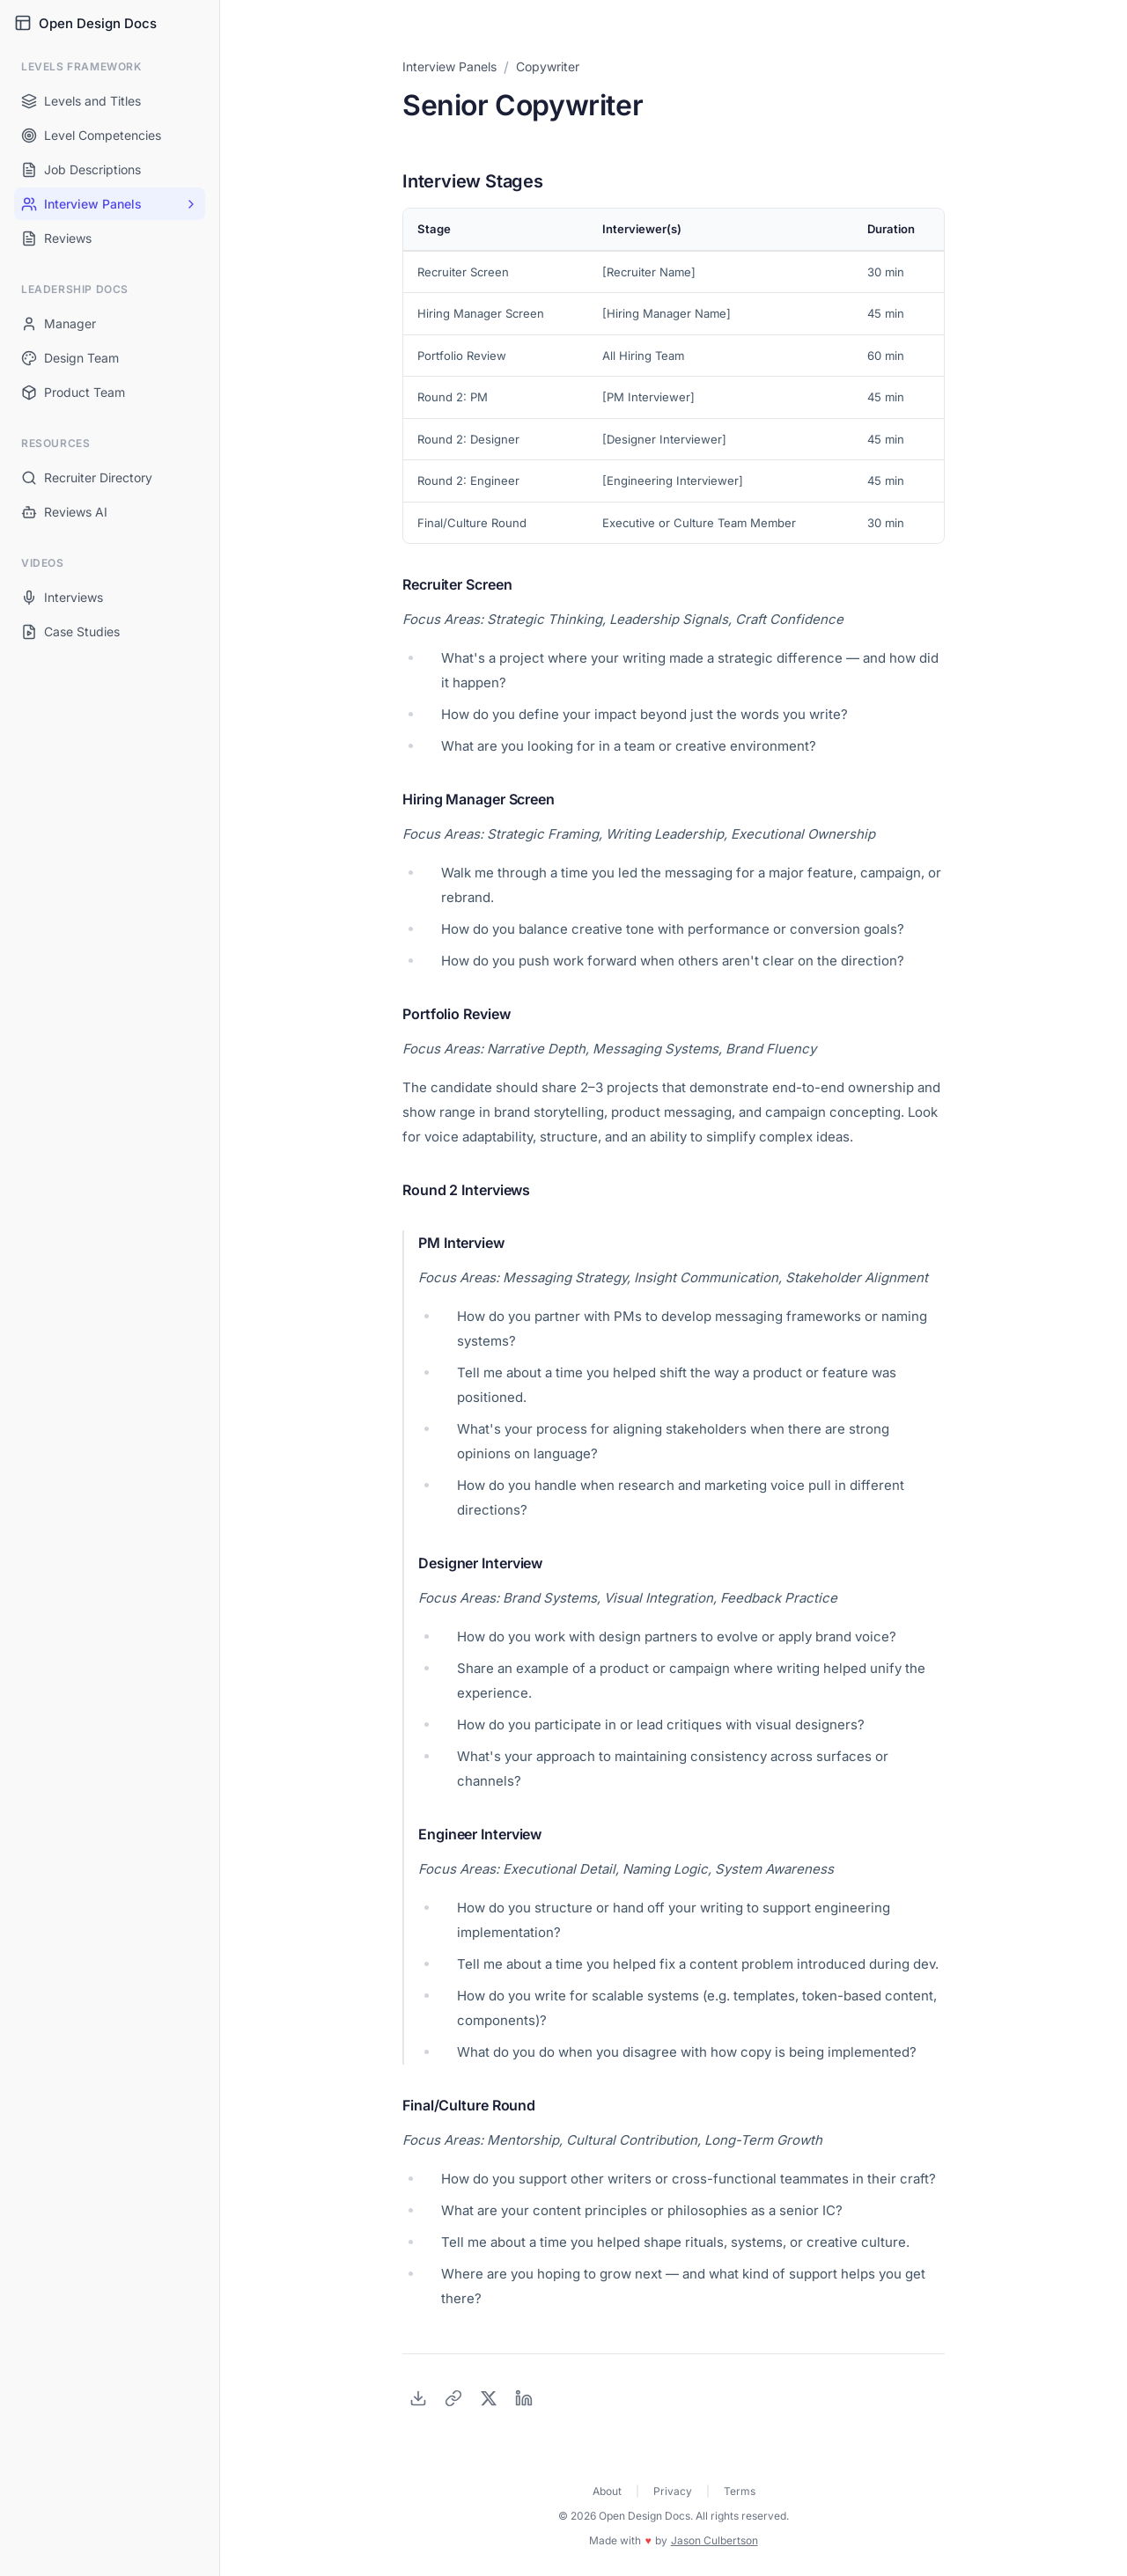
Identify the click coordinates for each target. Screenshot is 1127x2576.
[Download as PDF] (418, 2398)
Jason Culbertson (714, 2540)
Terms (739, 2491)
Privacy (672, 2491)
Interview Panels (449, 66)
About (607, 2491)
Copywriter (547, 66)
